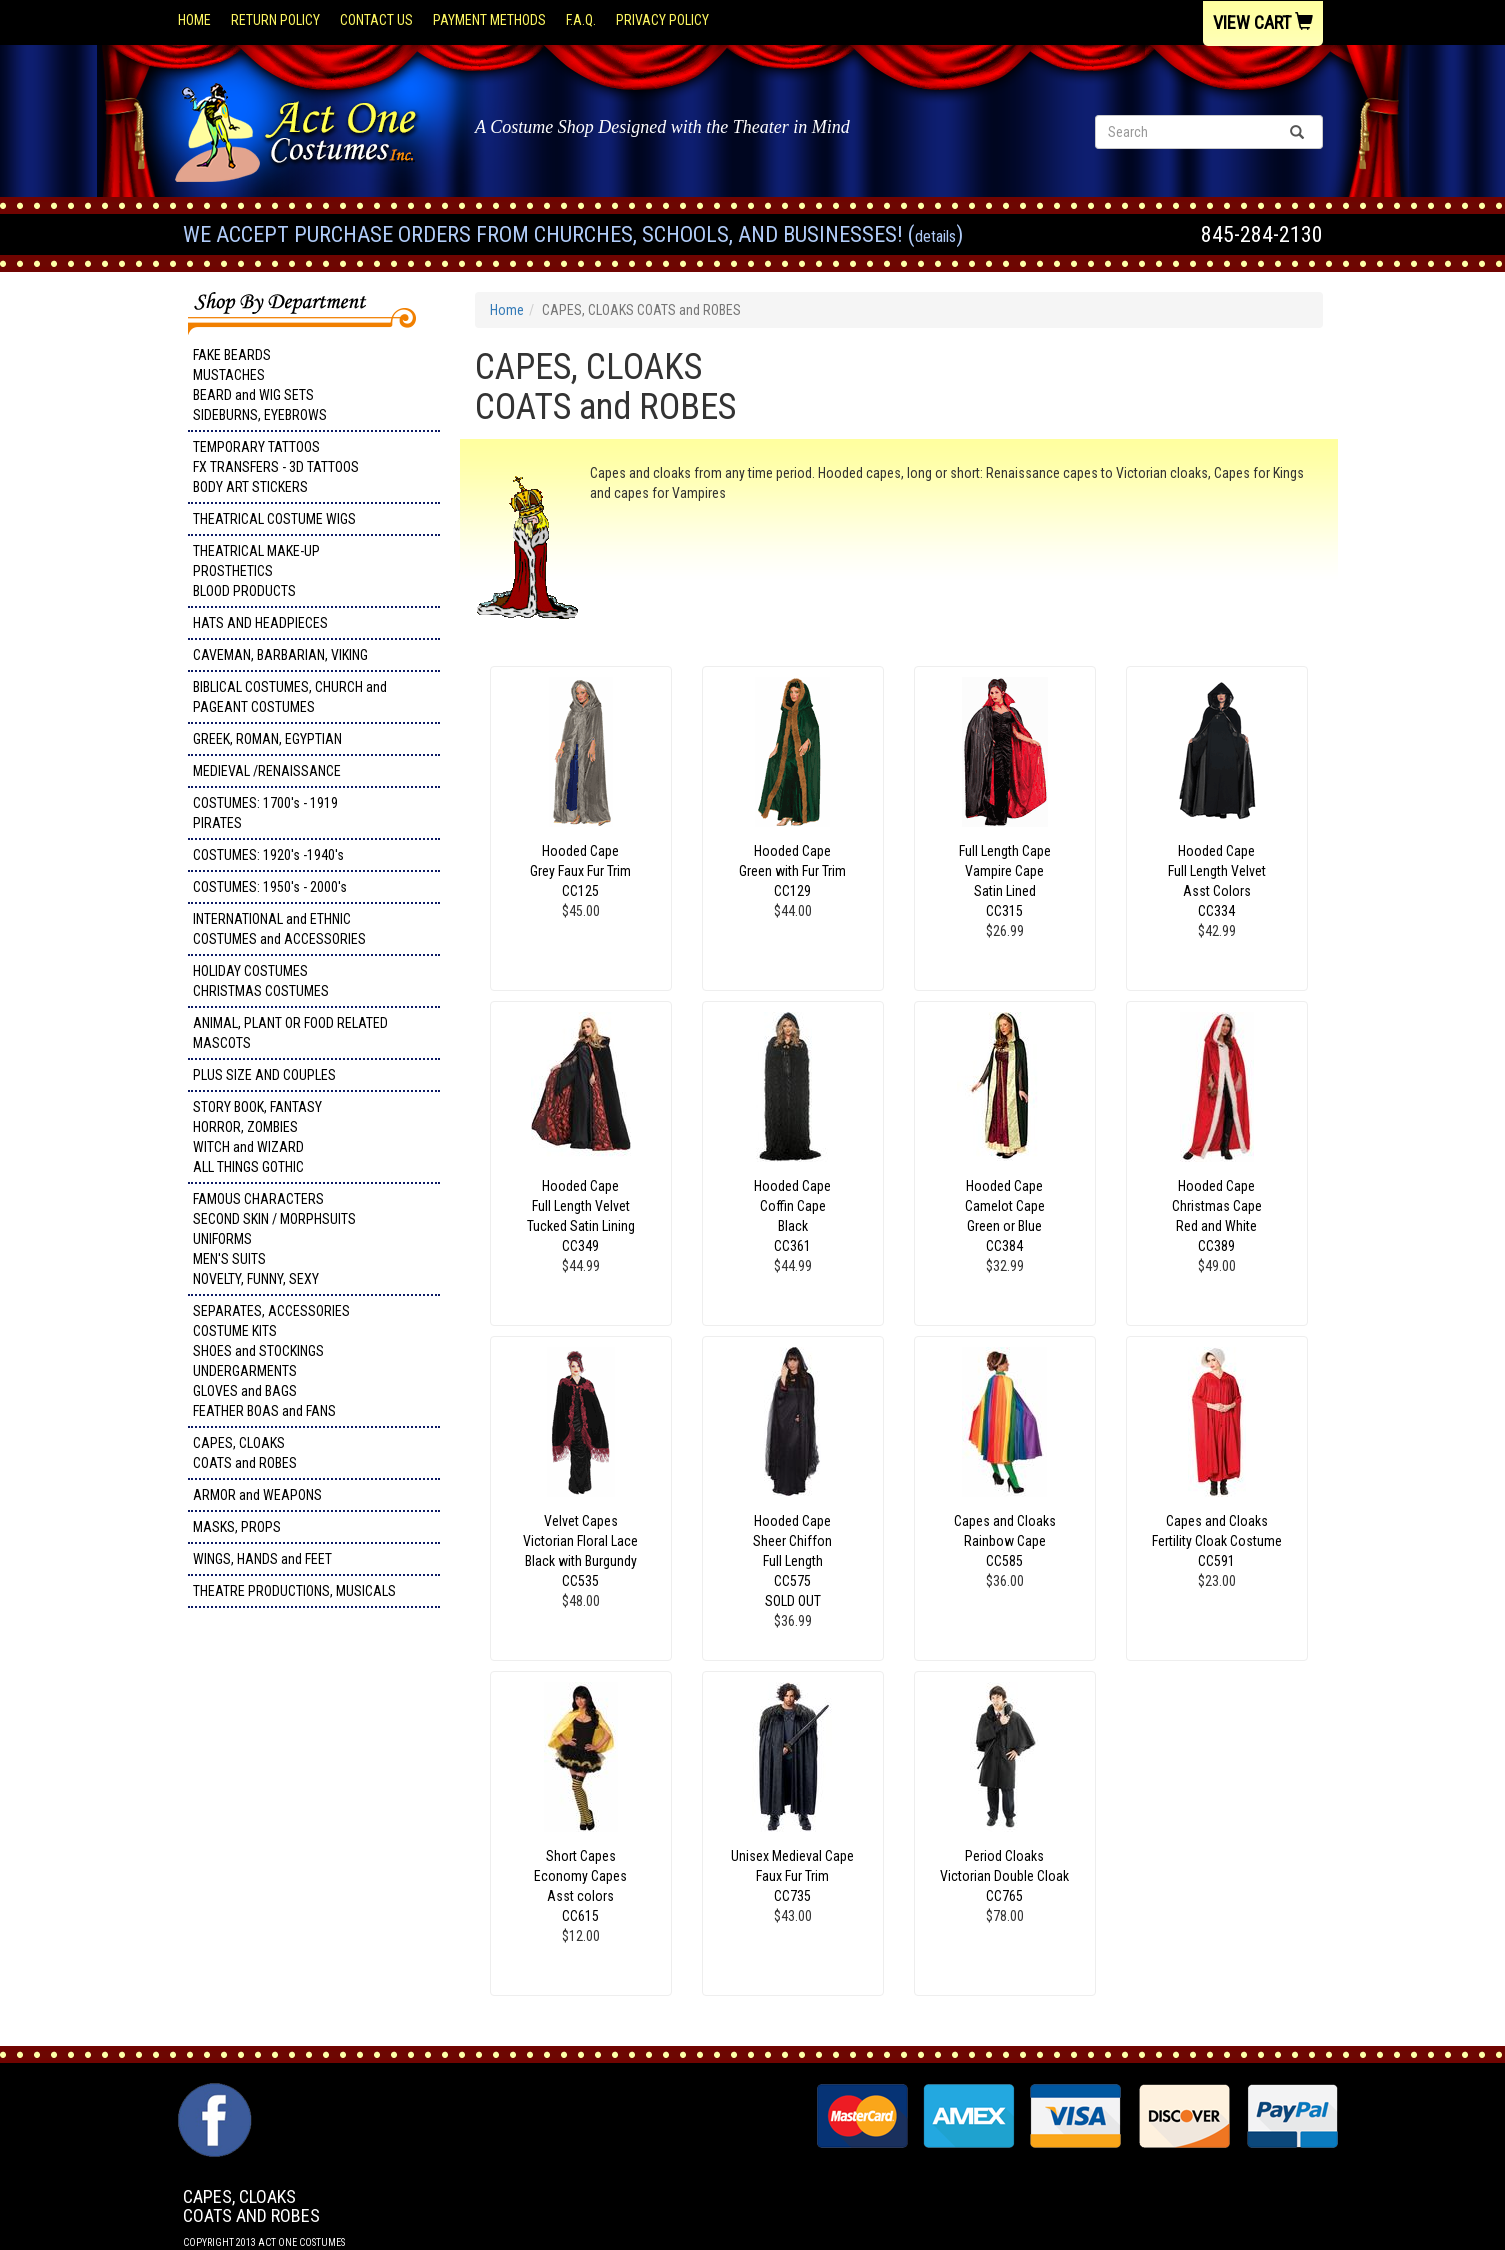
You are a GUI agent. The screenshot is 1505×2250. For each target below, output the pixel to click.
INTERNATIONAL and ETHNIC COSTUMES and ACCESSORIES (279, 929)
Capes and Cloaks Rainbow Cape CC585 (1005, 1541)
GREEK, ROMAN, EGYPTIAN (267, 739)
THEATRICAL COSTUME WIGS (274, 519)
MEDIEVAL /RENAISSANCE (267, 771)
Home (194, 20)
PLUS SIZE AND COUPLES (264, 1075)
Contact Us (376, 20)
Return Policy (275, 20)
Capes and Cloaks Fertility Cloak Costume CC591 (1217, 1541)
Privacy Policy (662, 20)
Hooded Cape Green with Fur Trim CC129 (792, 871)
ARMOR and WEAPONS (257, 1495)
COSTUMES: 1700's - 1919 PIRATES (265, 813)
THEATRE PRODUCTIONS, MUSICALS (294, 1591)
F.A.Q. (581, 20)
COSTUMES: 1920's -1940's (268, 855)
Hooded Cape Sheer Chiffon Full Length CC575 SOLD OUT (792, 1561)
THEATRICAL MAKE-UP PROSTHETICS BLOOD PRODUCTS (256, 571)
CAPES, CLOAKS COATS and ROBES (245, 1453)
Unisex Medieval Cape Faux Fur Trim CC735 (792, 1876)
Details (935, 236)
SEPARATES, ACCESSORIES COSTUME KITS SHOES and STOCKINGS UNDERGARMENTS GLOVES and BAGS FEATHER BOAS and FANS (271, 1361)
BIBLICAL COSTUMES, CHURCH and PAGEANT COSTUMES (290, 697)
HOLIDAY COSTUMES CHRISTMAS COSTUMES (261, 981)
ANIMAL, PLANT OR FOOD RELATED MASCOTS (290, 1033)
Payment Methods (489, 20)
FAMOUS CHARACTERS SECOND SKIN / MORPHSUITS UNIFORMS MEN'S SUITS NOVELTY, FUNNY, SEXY (274, 1239)
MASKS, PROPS (237, 1527)
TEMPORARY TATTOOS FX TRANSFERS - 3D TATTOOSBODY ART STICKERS (276, 467)
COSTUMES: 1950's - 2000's (270, 887)
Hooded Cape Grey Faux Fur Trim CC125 (580, 871)
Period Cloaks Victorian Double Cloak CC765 (1004, 1876)
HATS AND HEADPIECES (260, 623)
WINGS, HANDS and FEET (262, 1559)
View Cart (1263, 22)
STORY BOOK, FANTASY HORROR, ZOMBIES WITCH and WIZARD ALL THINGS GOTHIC (257, 1137)
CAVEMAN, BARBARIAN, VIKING (280, 655)
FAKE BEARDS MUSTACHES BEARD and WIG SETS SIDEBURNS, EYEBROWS (260, 385)
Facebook (212, 2093)
